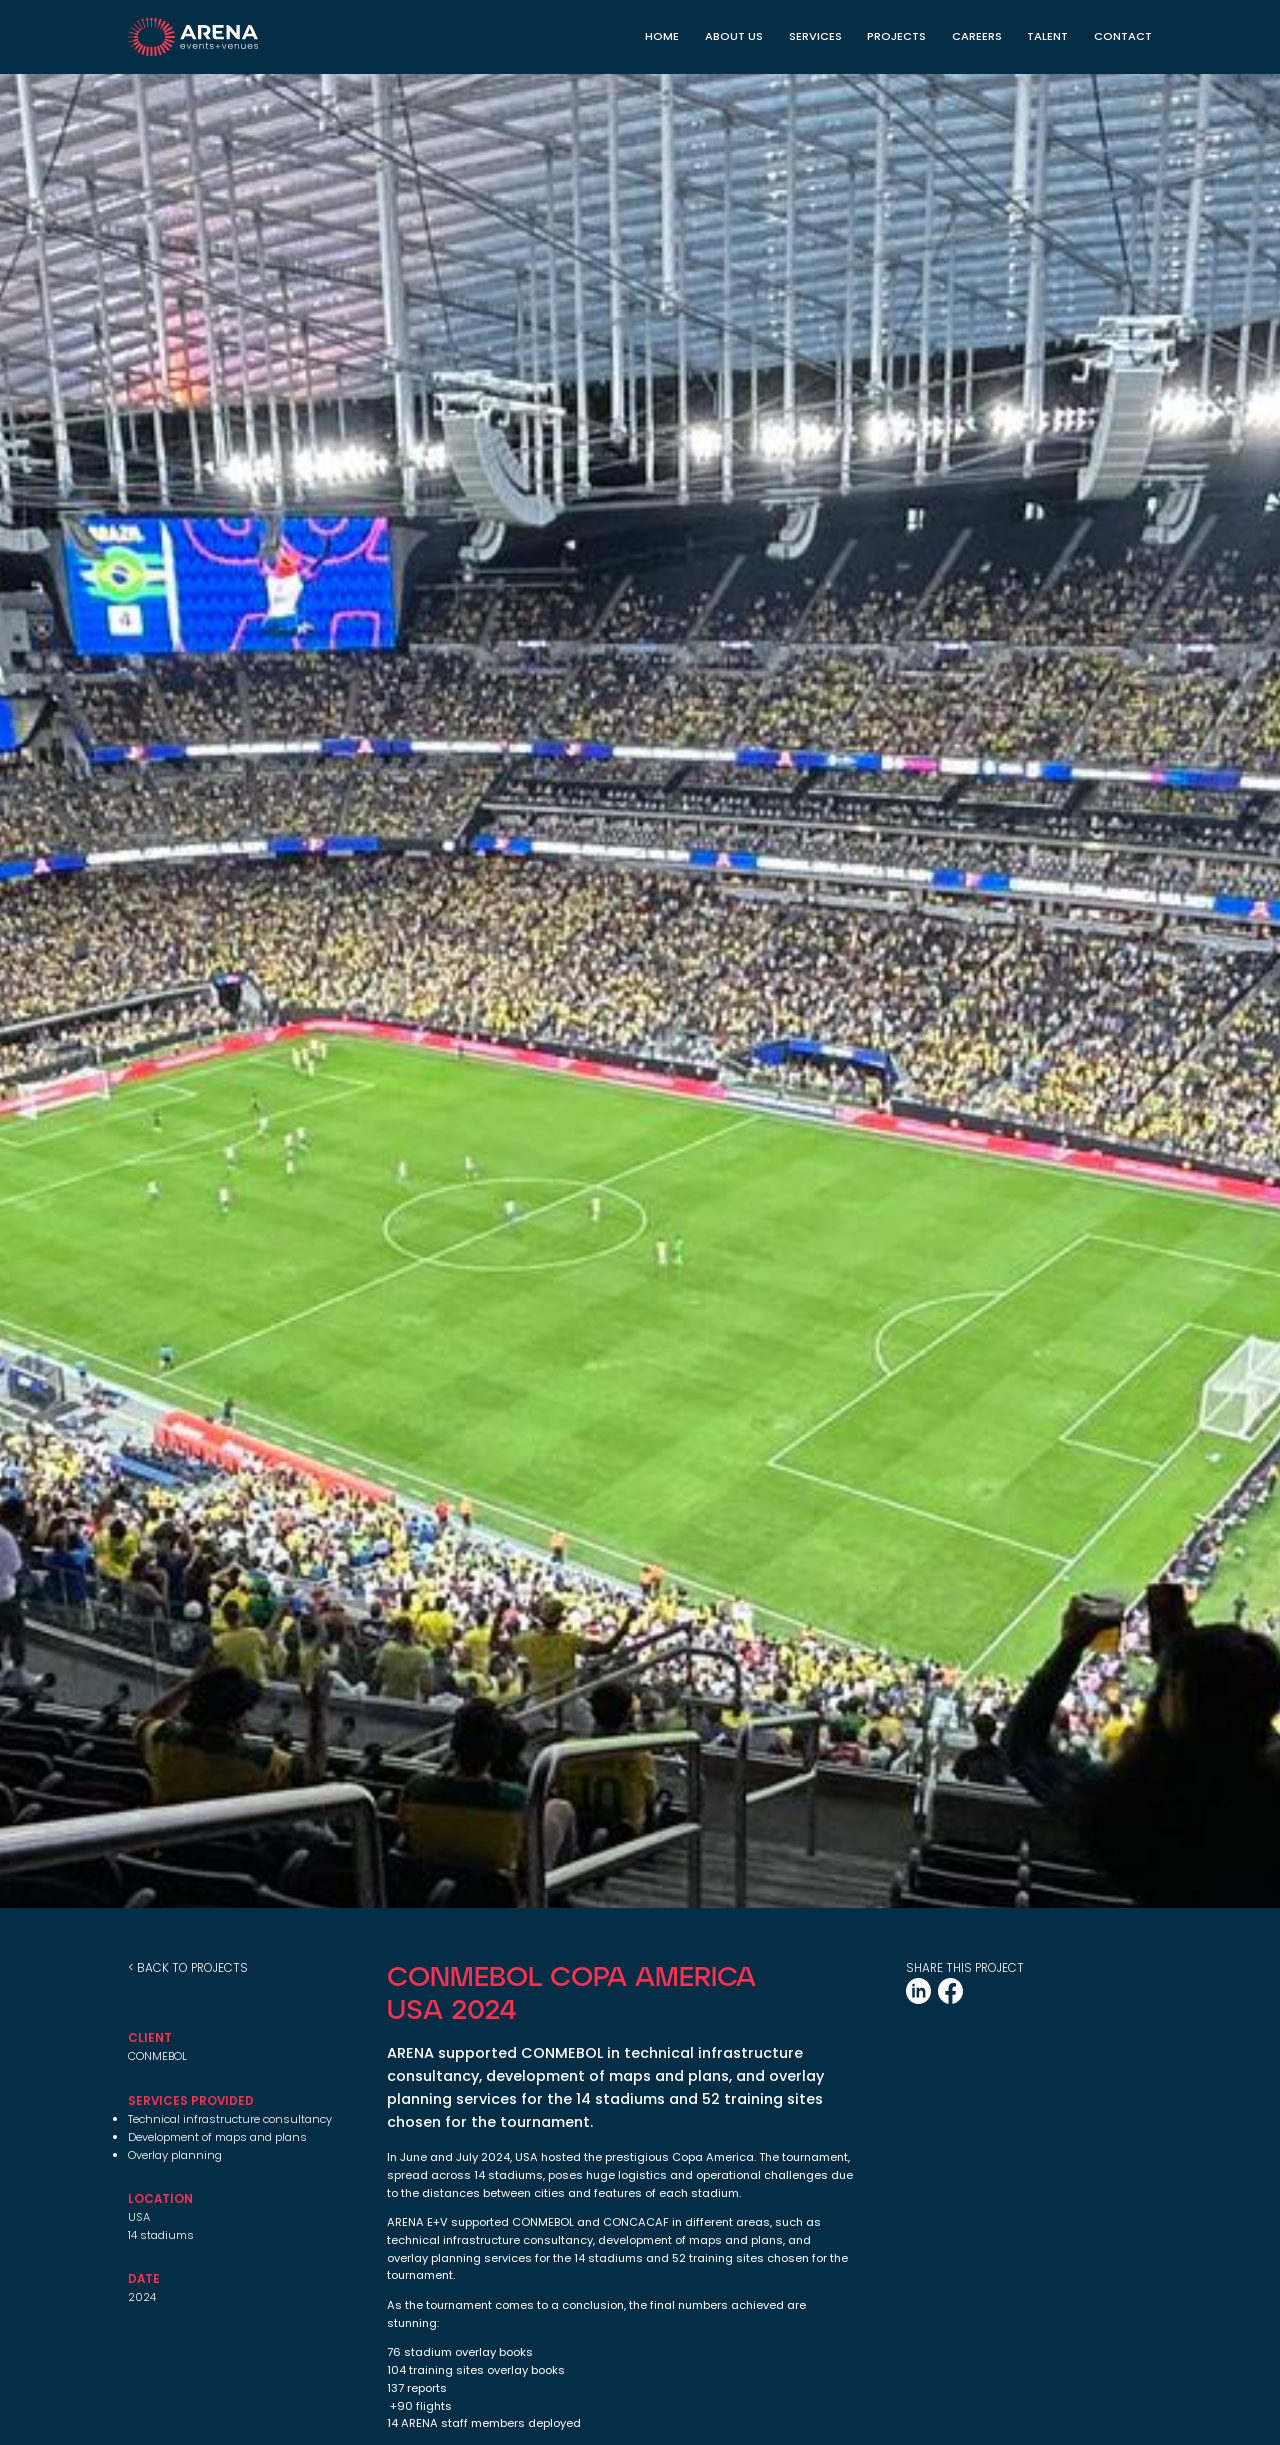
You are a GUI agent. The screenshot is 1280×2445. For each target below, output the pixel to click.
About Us (734, 36)
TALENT (1047, 36)
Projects (896, 36)
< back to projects (188, 1968)
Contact (1123, 36)
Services (815, 36)
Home (662, 36)
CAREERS (977, 36)
